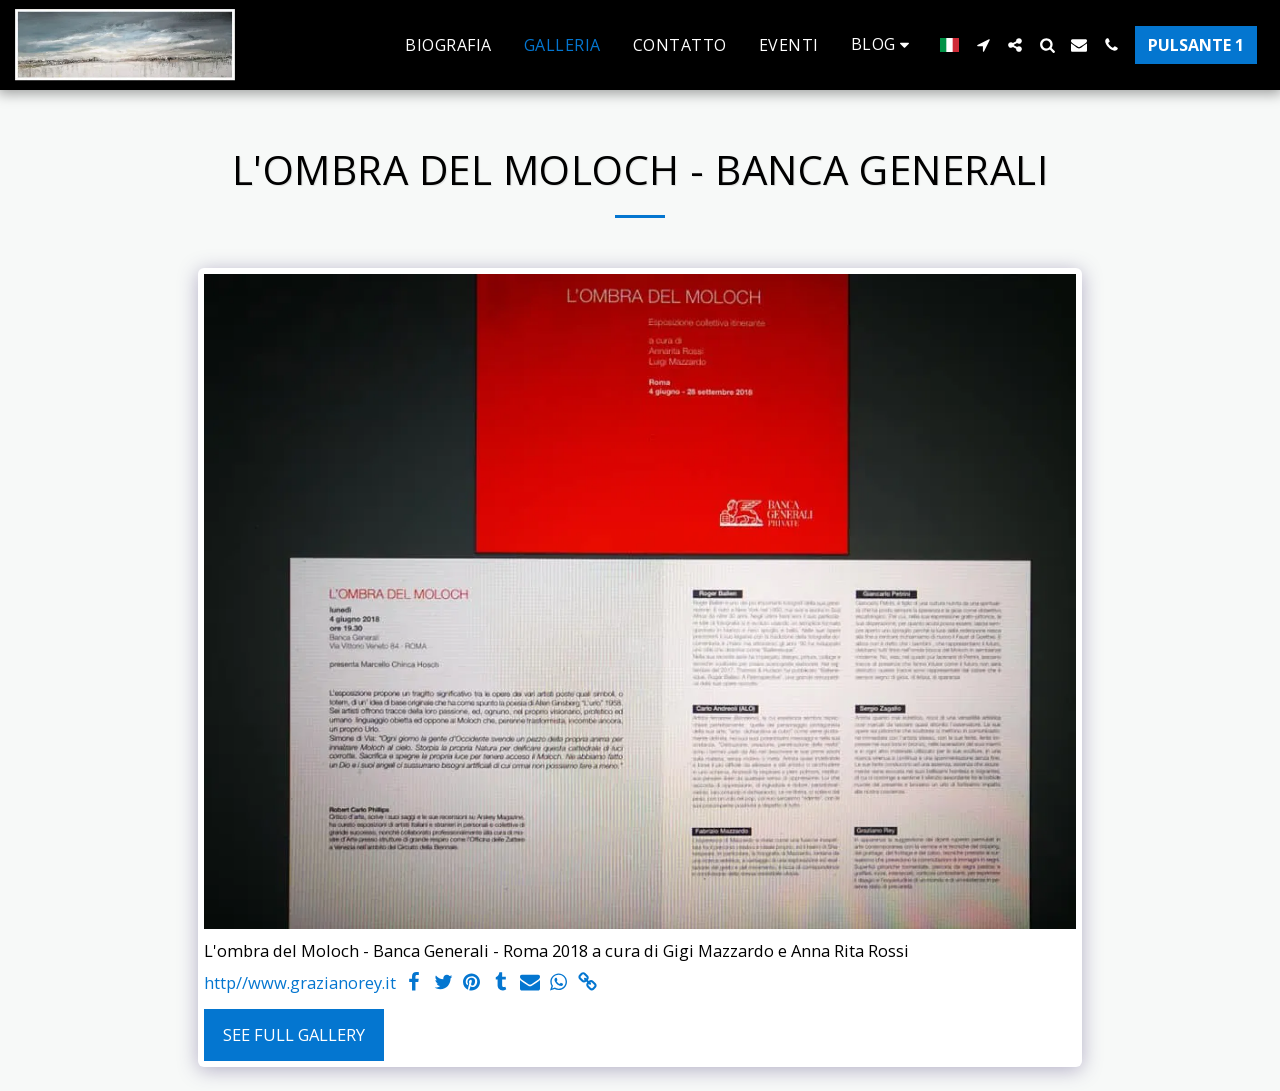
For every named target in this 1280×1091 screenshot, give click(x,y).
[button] (884, 44)
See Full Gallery (294, 1034)
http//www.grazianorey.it (300, 982)
